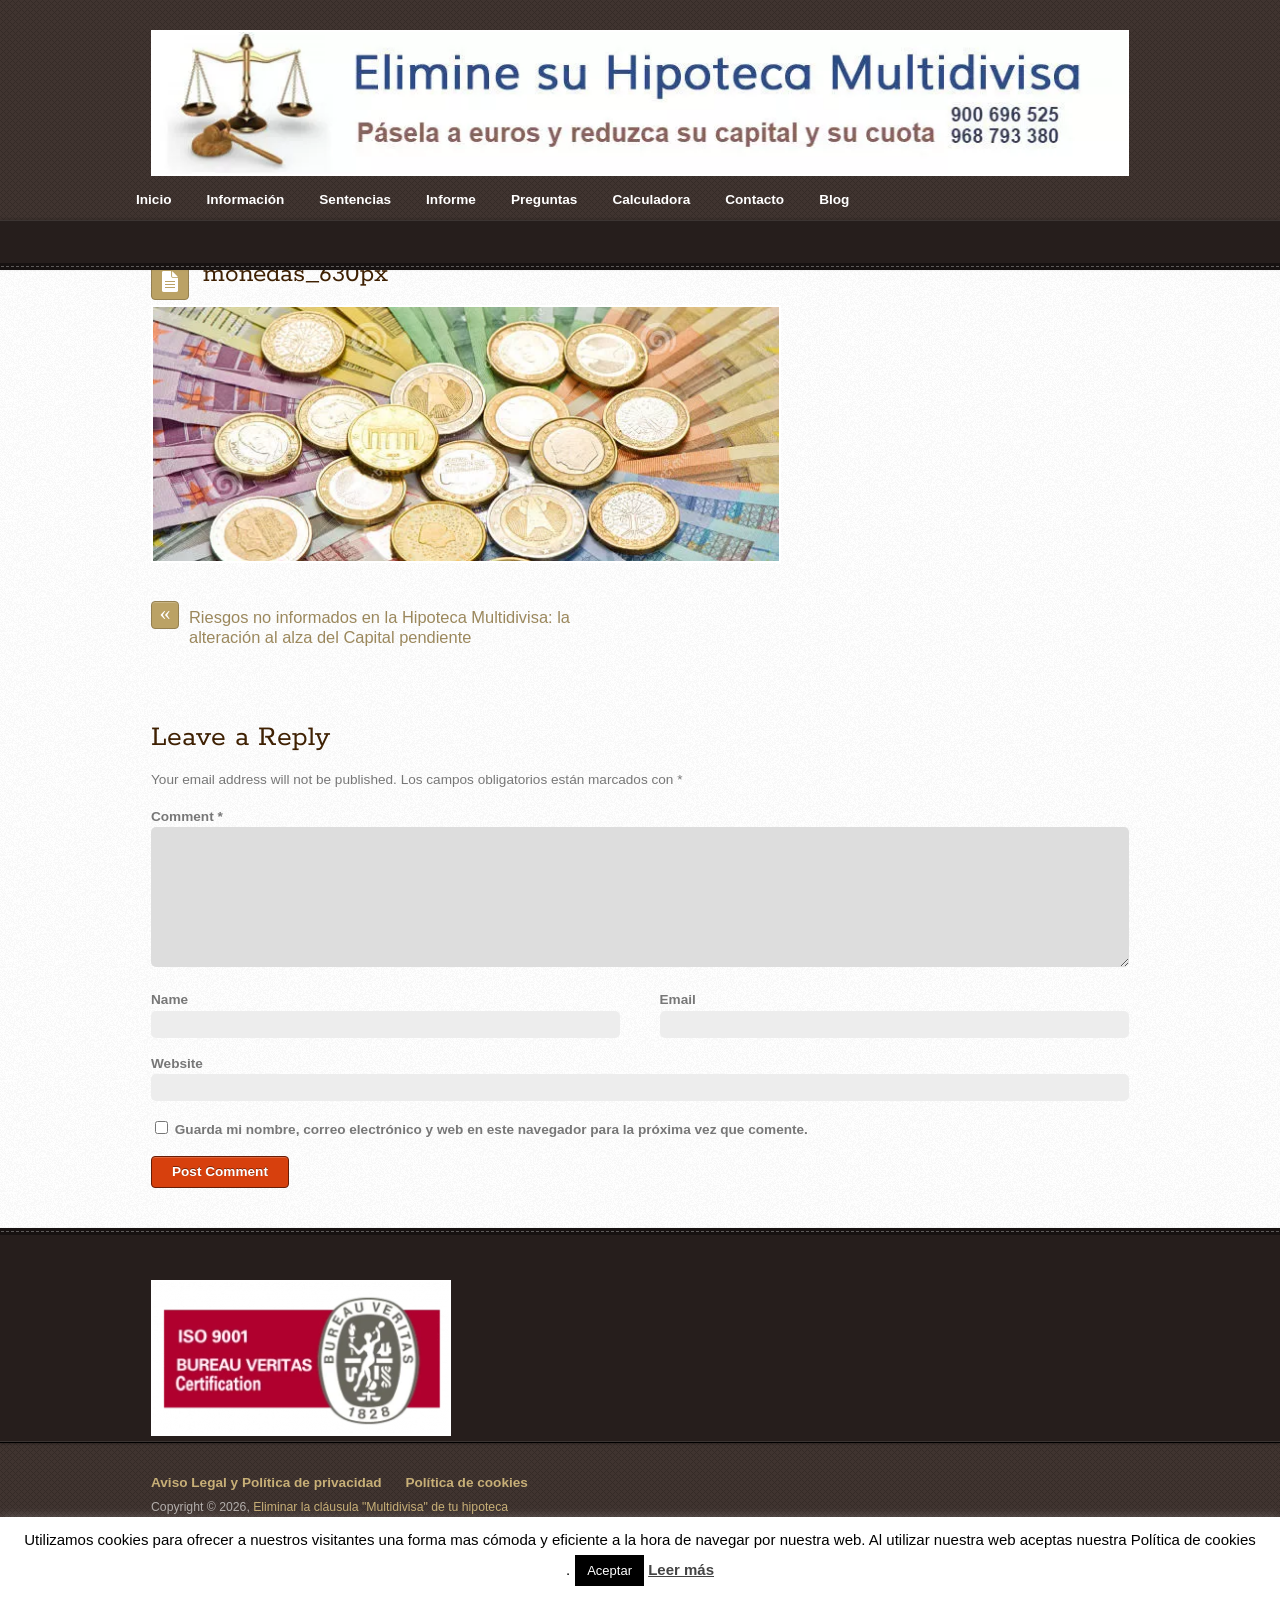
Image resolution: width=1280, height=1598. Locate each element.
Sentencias (355, 199)
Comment (187, 816)
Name (169, 999)
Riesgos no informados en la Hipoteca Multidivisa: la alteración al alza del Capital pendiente (360, 623)
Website (177, 1063)
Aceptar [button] (609, 1570)
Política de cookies (466, 1482)
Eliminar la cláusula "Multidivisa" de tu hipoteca (380, 1507)
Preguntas (544, 199)
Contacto (754, 199)
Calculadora (651, 199)
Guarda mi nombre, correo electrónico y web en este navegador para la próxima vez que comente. (491, 1129)
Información (246, 199)
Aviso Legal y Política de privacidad (266, 1482)
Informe (451, 199)
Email (678, 999)
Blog (834, 199)
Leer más (681, 1569)
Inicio (154, 199)
